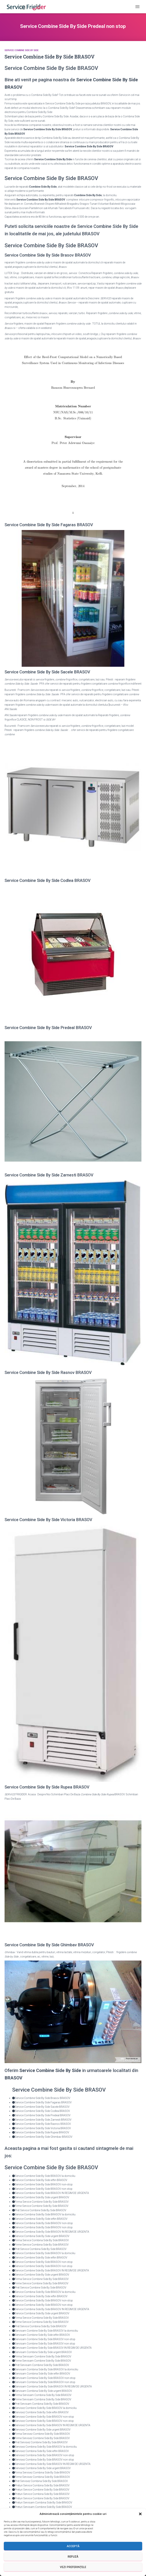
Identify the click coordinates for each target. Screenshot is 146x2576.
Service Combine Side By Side (22, 50)
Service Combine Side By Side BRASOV (50, 57)
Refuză (73, 2556)
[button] (140, 2514)
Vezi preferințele (73, 2567)
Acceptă (73, 2546)
